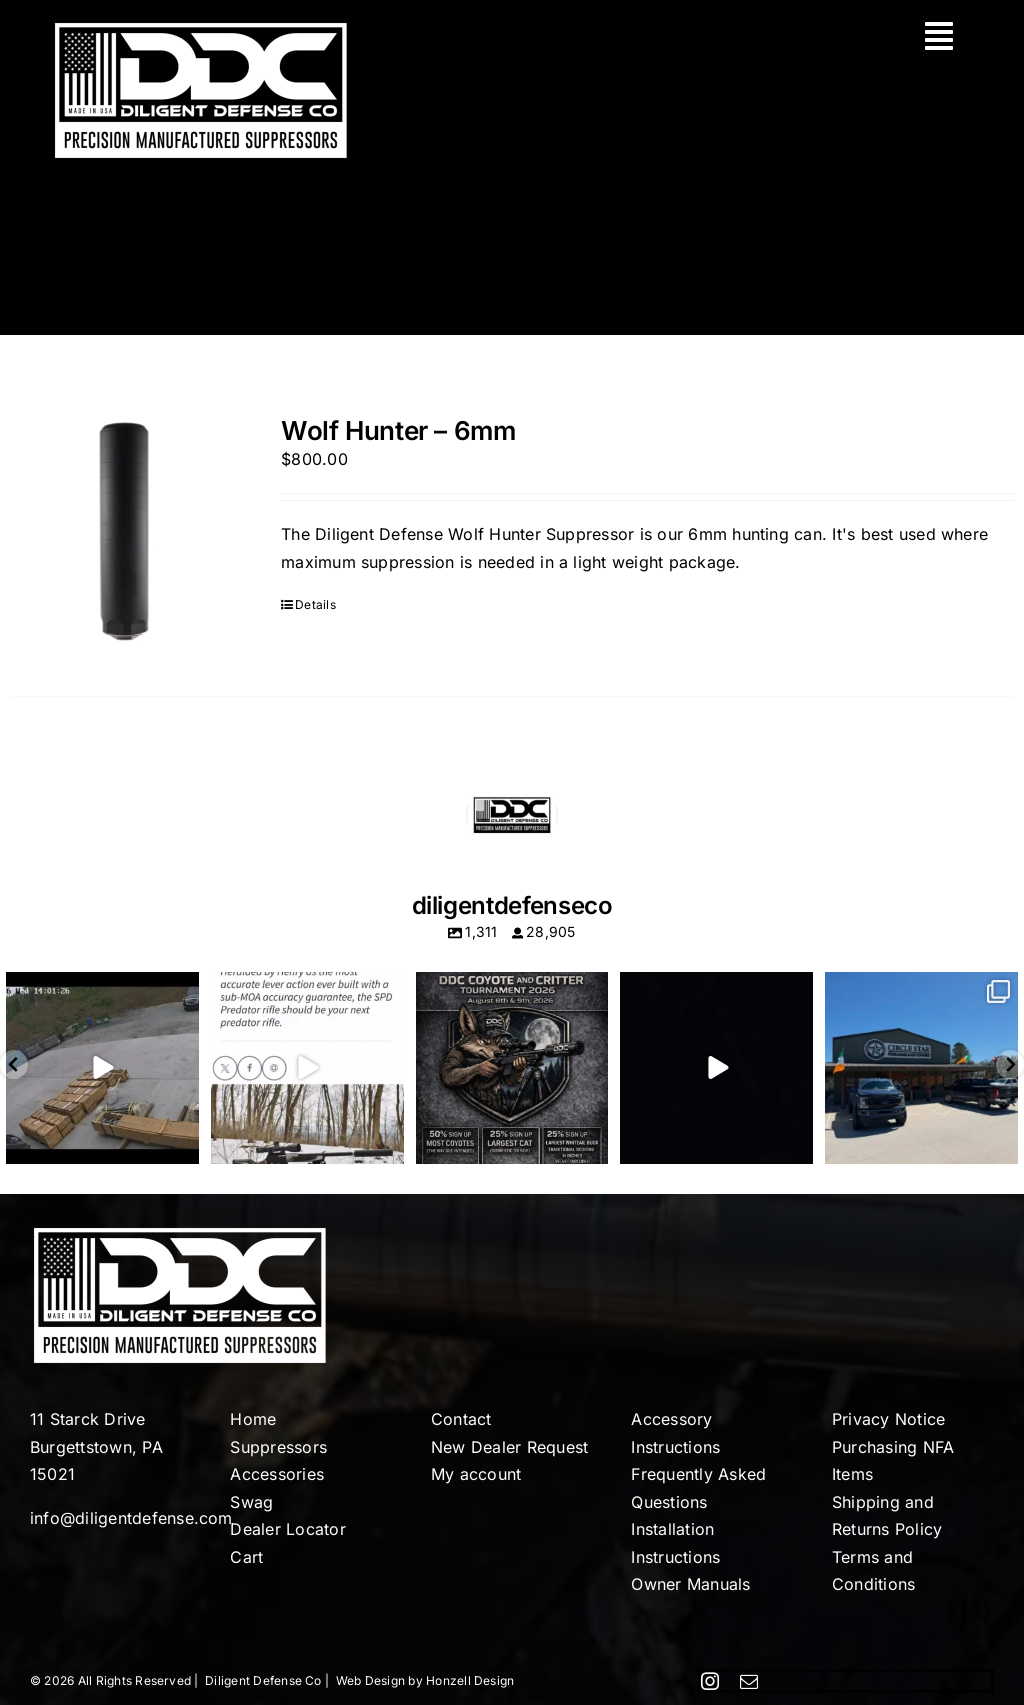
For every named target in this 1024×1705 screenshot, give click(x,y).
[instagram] (710, 1681)
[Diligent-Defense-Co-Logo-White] (201, 28)
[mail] (749, 1681)
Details (315, 604)
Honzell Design (470, 1680)
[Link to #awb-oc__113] (939, 36)
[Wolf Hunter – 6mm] (125, 530)
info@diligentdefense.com (131, 1518)
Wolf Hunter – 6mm (398, 430)
